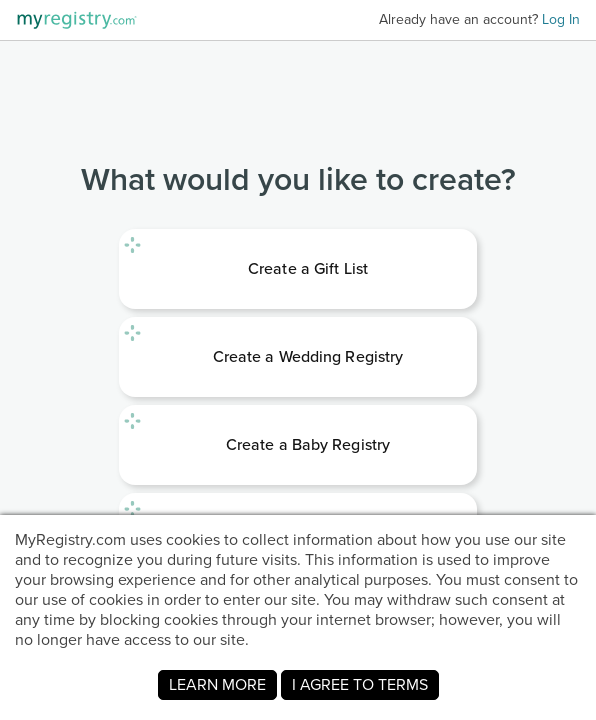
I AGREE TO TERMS (360, 684)
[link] (298, 269)
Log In (561, 19)
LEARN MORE (217, 684)
